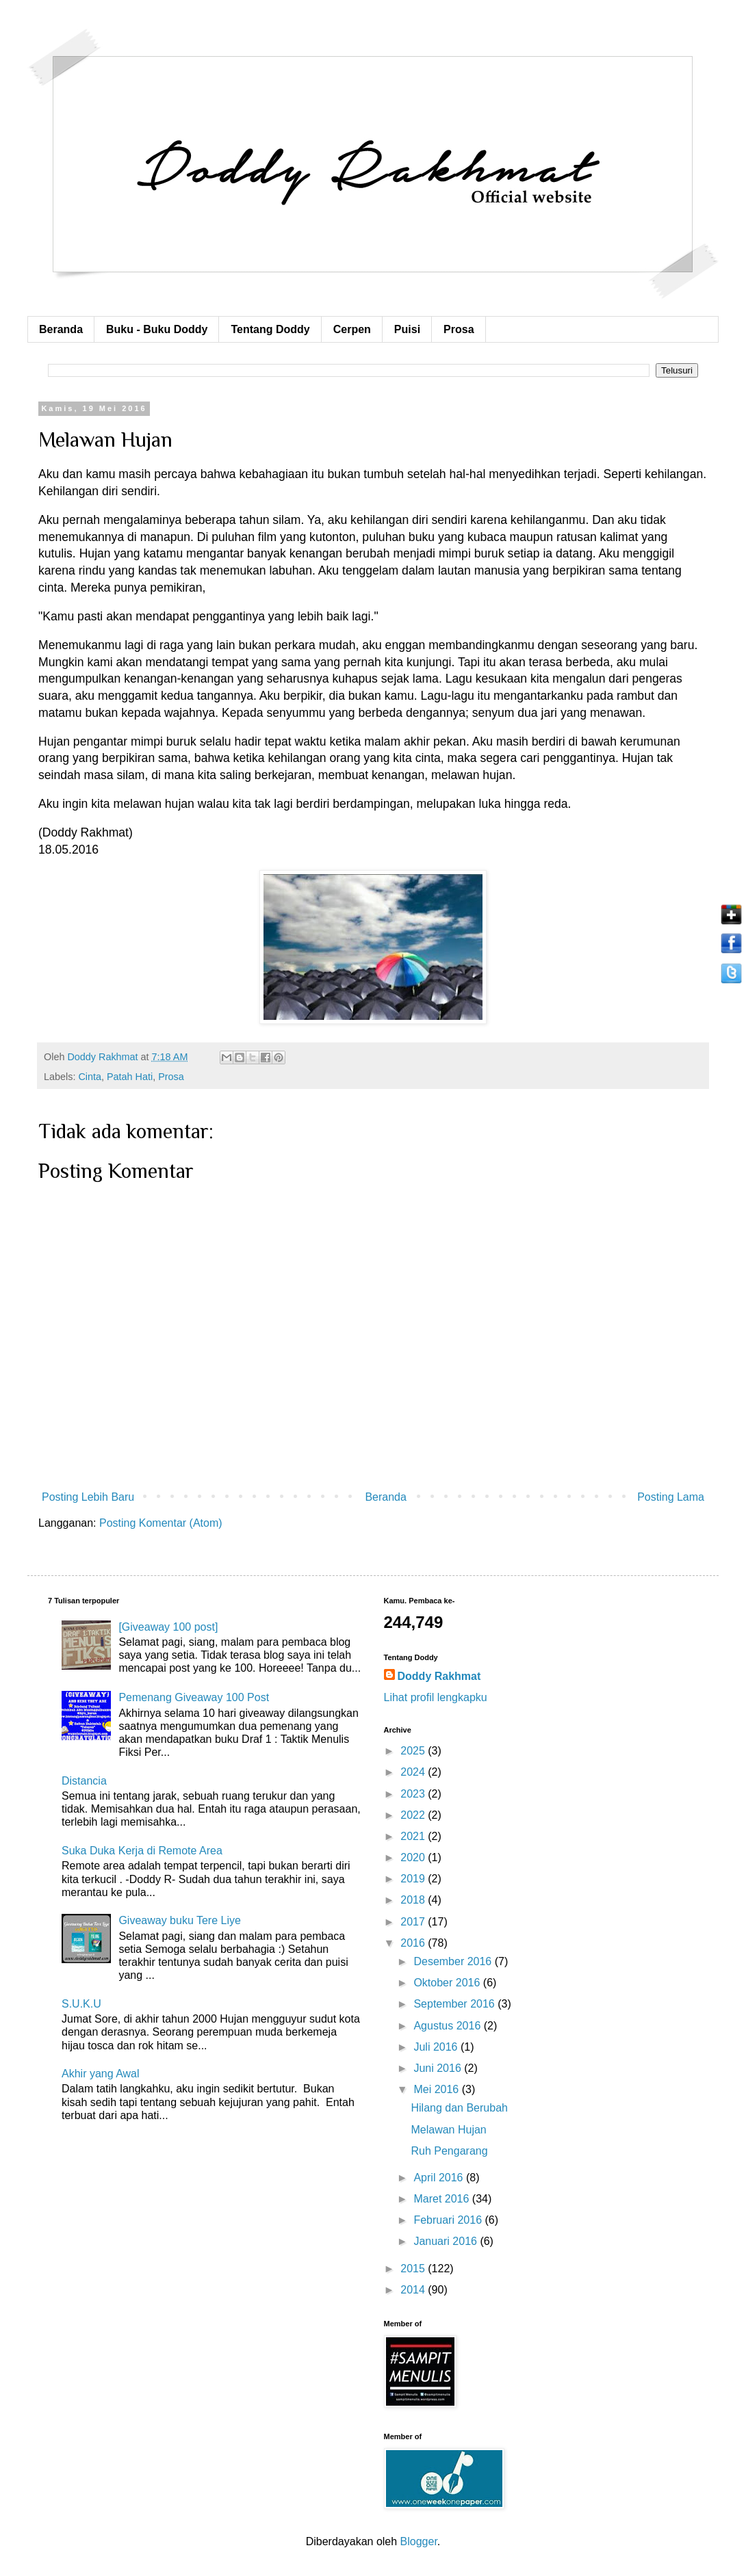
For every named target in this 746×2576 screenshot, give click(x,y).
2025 (414, 1751)
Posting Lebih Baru (88, 1497)
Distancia (84, 1781)
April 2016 (439, 2177)
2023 (414, 1794)
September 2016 (455, 2004)
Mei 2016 (437, 2089)
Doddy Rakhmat (439, 1676)
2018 (414, 1900)
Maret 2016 (442, 2199)
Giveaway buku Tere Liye (179, 1920)
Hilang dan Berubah (459, 2108)
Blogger (418, 2541)
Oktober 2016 (448, 1982)
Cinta (89, 1076)
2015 (414, 2268)
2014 (414, 2290)
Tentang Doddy (270, 329)
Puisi (407, 329)
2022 (414, 1815)
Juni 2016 (438, 2068)
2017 (414, 1922)
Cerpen (352, 329)
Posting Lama (670, 1497)
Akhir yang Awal (101, 2073)
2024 (414, 1772)
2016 (414, 1943)
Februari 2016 (449, 2220)
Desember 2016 (453, 1961)
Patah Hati (130, 1076)
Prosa (458, 329)
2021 (414, 1836)
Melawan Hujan (448, 2129)
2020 (414, 1857)
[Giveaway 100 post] (168, 1627)
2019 (414, 1878)
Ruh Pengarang (449, 2151)
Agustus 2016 (448, 2026)
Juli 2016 (437, 2047)
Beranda (61, 329)
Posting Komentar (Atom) (160, 1523)
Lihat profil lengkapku (435, 1697)
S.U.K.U (81, 2004)
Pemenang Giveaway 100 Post (193, 1697)
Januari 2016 (446, 2241)
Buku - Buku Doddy (156, 329)
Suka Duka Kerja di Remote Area (142, 1850)
